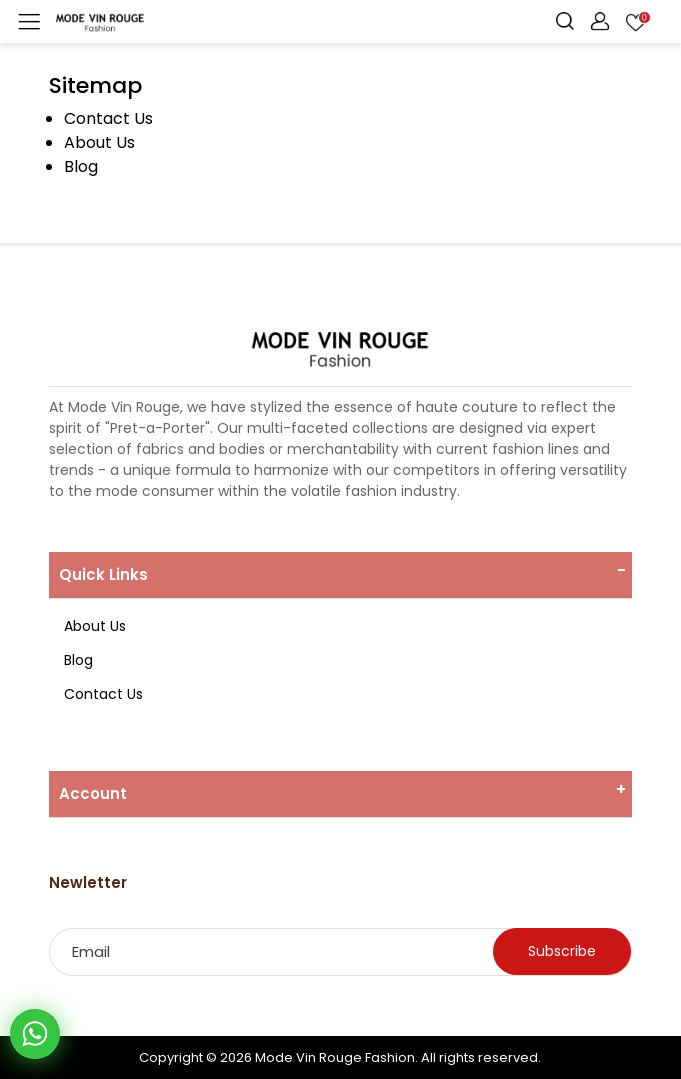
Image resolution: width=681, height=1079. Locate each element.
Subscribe (562, 951)
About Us (99, 142)
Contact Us (108, 118)
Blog (81, 166)
